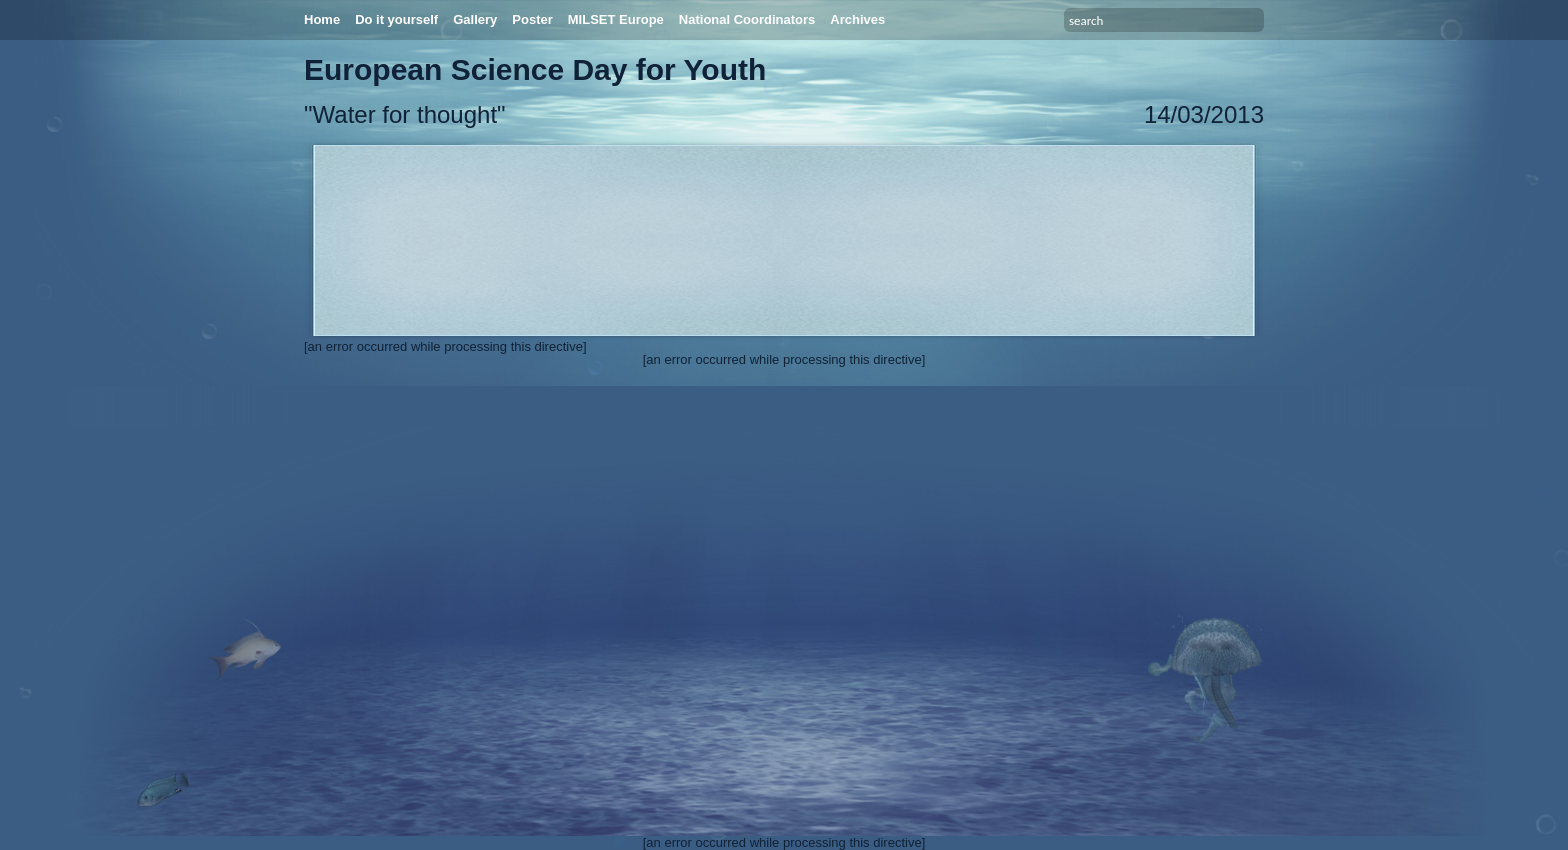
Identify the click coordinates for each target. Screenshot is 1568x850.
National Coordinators (747, 19)
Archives (857, 19)
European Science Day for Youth (535, 69)
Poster (532, 19)
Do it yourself (396, 19)
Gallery (475, 19)
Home (322, 19)
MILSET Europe (616, 19)
